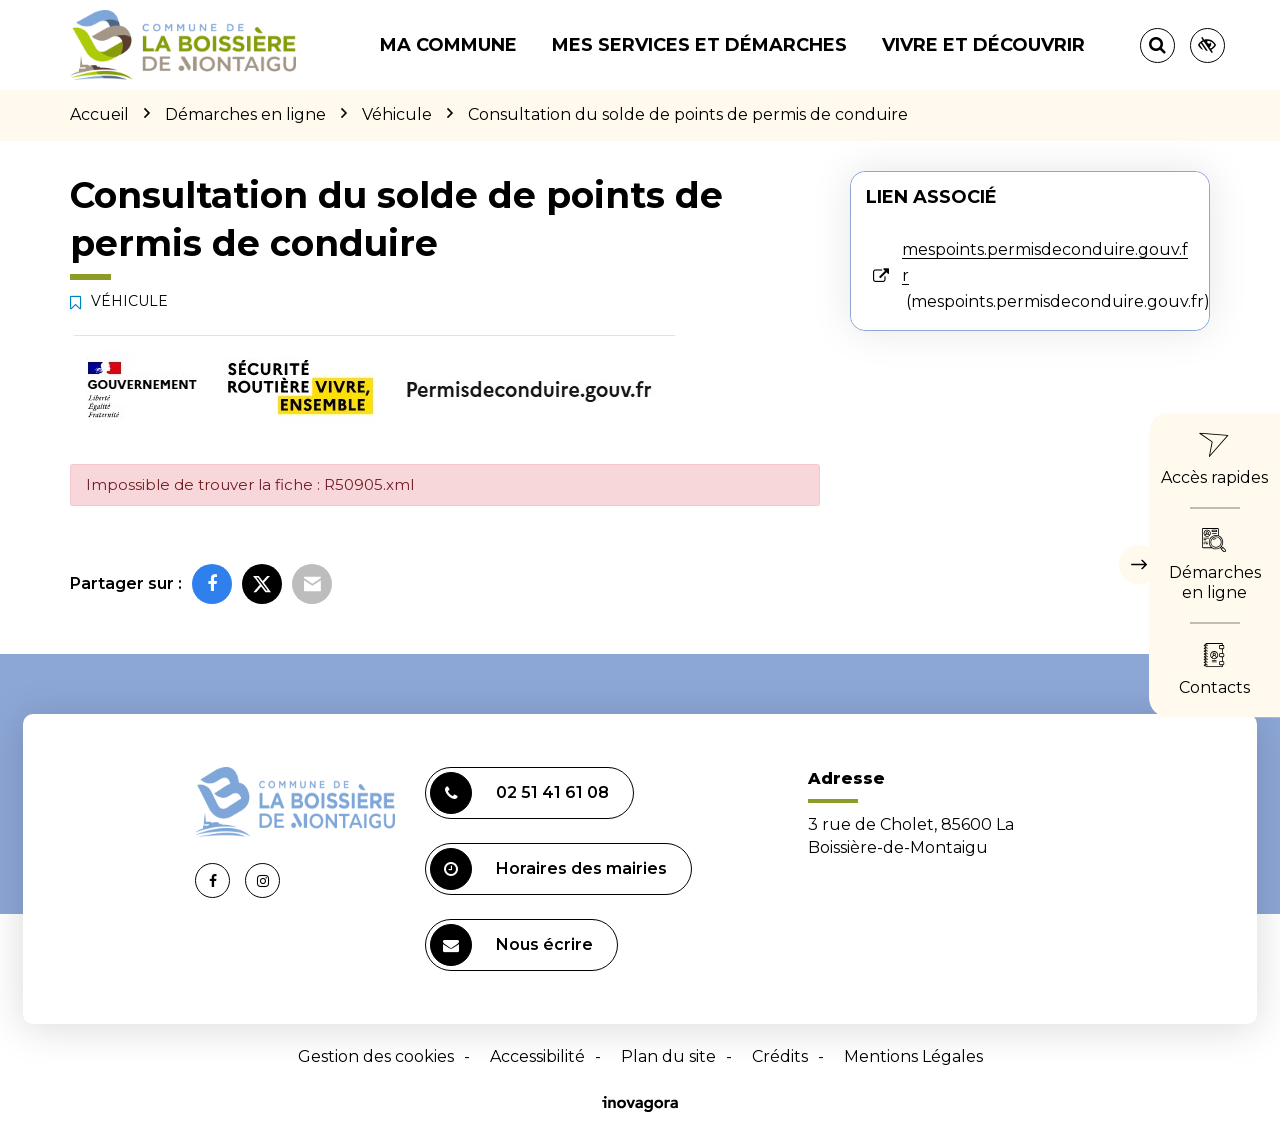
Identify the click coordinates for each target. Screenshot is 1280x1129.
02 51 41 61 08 (519, 793)
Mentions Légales (913, 1056)
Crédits (780, 1056)
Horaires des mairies (548, 869)
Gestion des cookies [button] (376, 1056)
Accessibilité (537, 1056)
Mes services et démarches (699, 45)
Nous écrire (511, 945)
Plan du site (668, 1056)
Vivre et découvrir (983, 45)
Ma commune (448, 45)
